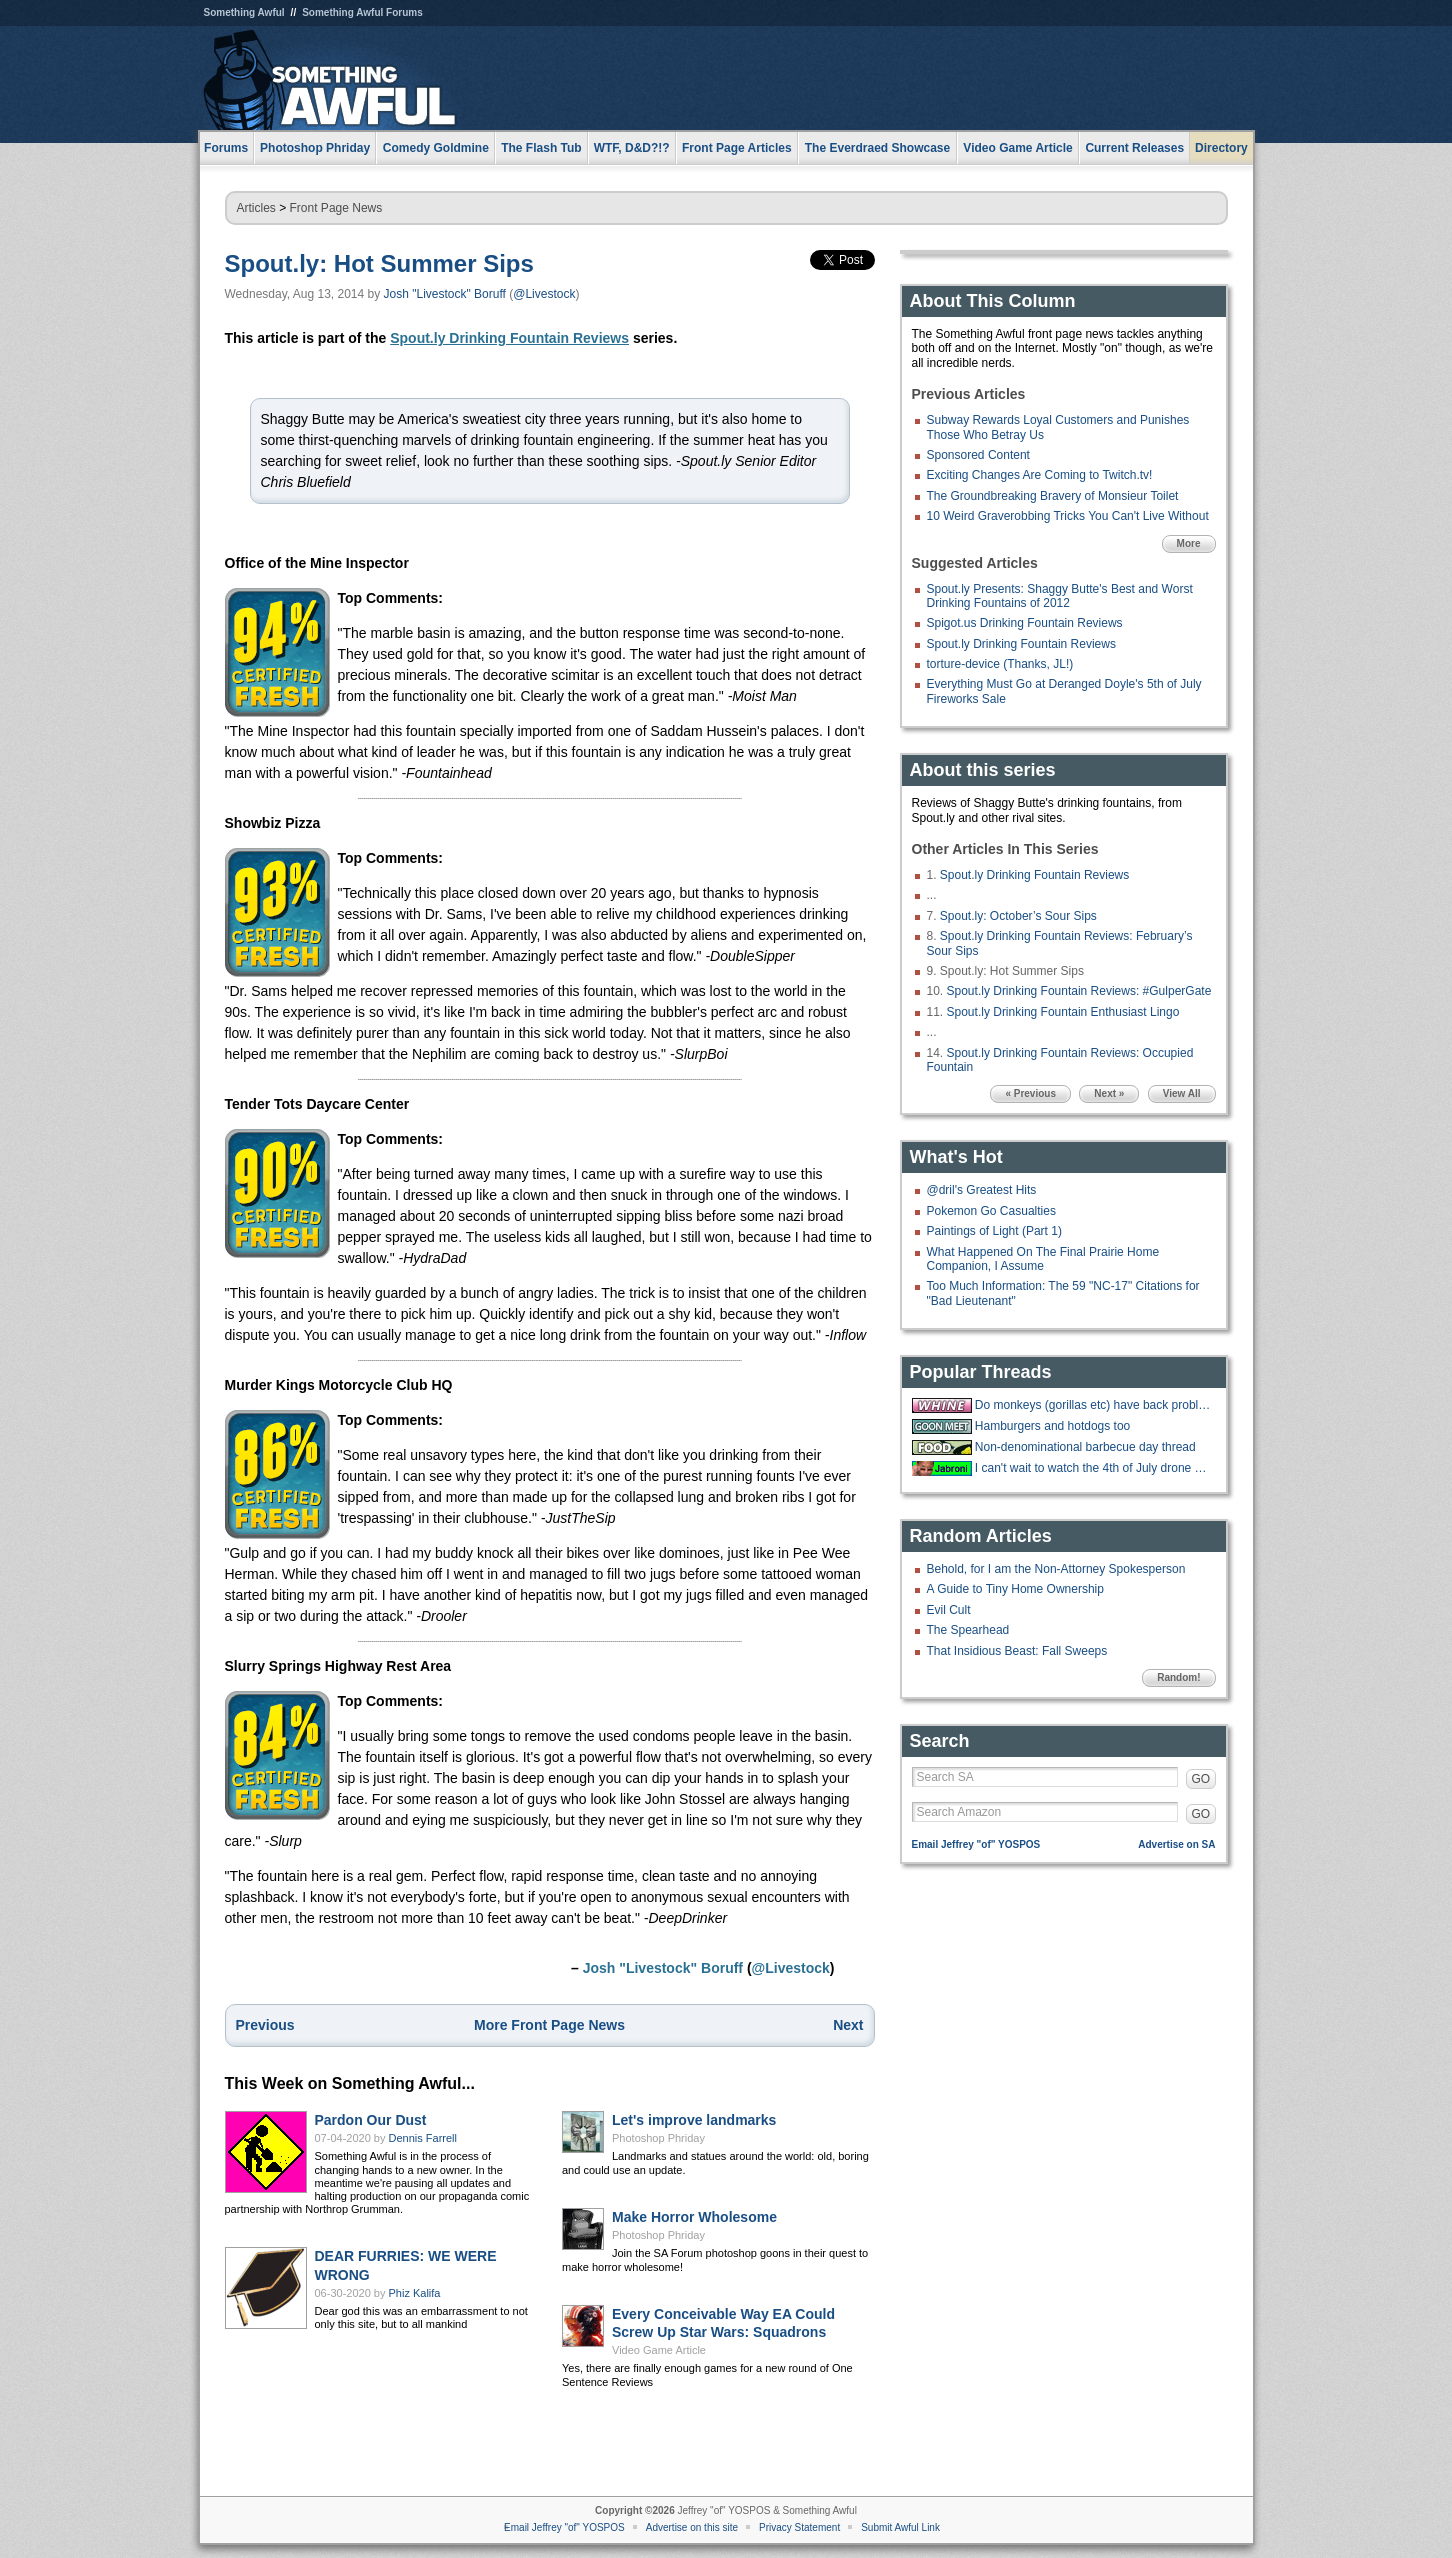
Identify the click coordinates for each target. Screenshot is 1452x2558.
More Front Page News (549, 2025)
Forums (226, 148)
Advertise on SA (1176, 1844)
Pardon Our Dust (371, 2120)
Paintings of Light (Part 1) (994, 1231)
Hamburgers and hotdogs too (1052, 1426)
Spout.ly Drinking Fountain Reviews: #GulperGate (1079, 991)
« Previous (1030, 1093)
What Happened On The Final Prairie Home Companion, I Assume (1043, 1259)
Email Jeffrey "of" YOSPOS (976, 1844)
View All (1182, 1093)
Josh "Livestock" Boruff (445, 294)
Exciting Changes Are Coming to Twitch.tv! (1040, 475)
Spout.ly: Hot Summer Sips (379, 263)
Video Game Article (659, 2350)
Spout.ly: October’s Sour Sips (1018, 916)
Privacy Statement (799, 2527)
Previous (265, 2025)
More (1189, 543)
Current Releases (1134, 148)
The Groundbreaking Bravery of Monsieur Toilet (1053, 496)
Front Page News (336, 208)
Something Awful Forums (362, 12)
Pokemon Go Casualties (991, 1211)
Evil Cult (949, 1610)
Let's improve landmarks (694, 2120)
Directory (1221, 148)
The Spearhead (968, 1630)
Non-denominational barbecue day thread (1085, 1447)
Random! (1178, 1677)
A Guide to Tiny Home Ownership (1015, 1589)
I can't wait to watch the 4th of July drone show (1093, 1468)
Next (848, 2025)
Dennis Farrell (423, 2138)
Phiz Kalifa (415, 2293)
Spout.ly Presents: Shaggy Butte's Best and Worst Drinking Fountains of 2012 (1060, 596)
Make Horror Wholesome (694, 2217)
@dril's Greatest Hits (982, 1190)
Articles (256, 208)
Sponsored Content (978, 455)
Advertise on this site (692, 2527)
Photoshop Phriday (658, 2138)
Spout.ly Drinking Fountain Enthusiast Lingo (1063, 1012)
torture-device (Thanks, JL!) (1000, 664)
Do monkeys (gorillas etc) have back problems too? (1093, 1405)
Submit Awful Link (900, 2527)
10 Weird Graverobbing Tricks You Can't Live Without (1068, 516)
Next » (1109, 1093)
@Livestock (544, 294)
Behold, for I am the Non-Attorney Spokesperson (1056, 1569)
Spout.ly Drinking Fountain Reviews (509, 338)
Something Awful (244, 12)
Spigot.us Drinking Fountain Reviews (1025, 623)
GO (1201, 1779)
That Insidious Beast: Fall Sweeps (1017, 1651)
